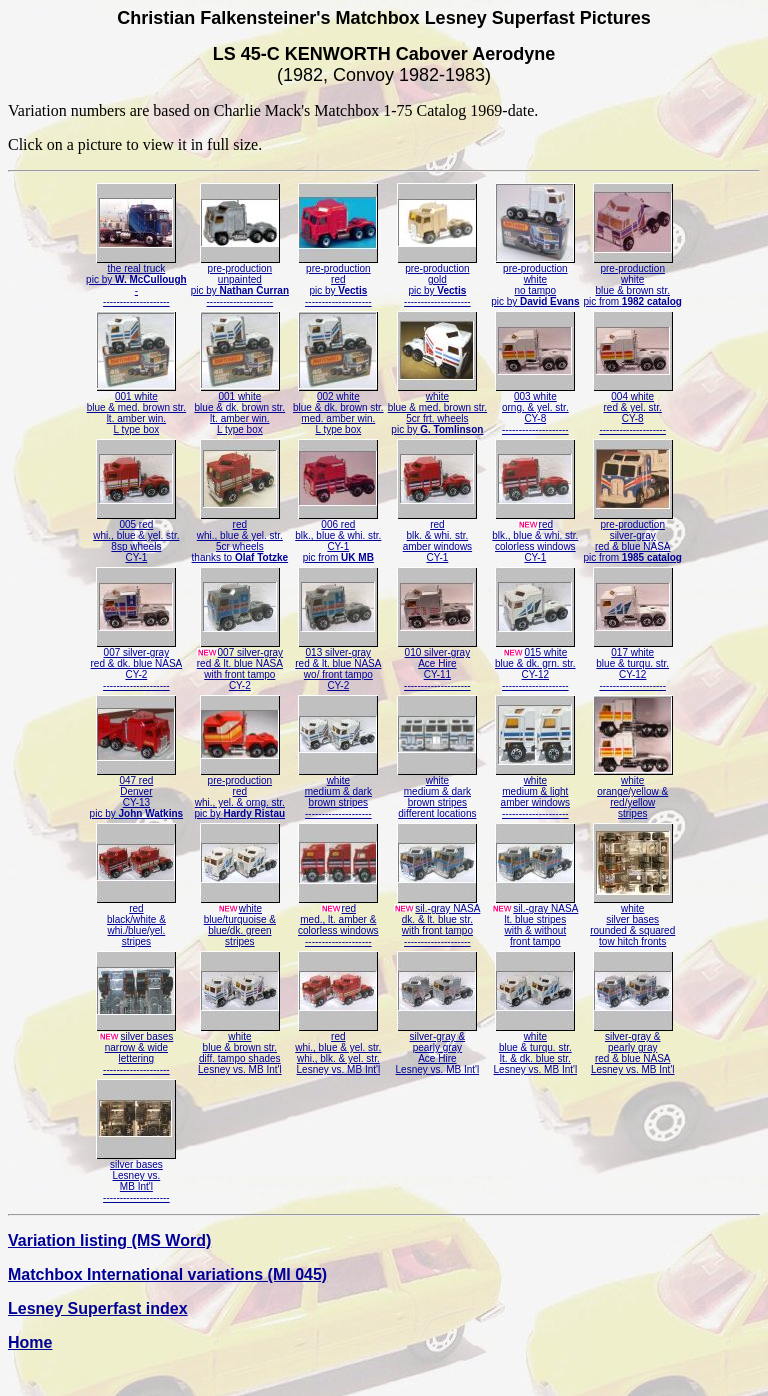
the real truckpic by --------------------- (136, 280)
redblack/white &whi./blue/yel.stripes (136, 920)
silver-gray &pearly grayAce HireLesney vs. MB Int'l (438, 1048)
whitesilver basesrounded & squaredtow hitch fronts (632, 920)
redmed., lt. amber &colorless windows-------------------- (338, 920)
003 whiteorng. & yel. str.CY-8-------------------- (535, 408)
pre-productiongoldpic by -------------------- (437, 280)
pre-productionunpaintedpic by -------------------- (240, 280)
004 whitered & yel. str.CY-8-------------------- (633, 408)
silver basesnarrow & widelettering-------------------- (136, 1048)
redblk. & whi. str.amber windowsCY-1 (437, 536)
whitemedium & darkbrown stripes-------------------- (338, 792)
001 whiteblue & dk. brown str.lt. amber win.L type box (240, 408)
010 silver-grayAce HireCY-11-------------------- (437, 664)
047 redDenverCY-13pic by (137, 792)
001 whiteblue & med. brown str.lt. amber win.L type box (137, 408)
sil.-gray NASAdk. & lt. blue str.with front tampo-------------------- (437, 920)
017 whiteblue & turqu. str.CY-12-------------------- (633, 664)
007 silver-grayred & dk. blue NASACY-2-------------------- (137, 664)
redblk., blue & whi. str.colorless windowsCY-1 (535, 536)
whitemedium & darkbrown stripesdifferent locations (437, 792)
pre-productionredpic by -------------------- (338, 280)
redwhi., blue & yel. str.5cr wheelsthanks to (240, 536)
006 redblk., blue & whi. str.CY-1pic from (338, 536)
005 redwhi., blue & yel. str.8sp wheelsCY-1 (136, 536)
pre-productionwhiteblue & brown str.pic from (633, 280)
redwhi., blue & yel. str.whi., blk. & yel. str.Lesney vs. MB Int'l (338, 1048)
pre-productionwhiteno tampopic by (535, 280)
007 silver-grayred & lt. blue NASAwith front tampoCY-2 (240, 664)
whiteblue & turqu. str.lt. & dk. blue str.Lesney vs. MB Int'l (536, 1048)
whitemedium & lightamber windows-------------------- (535, 792)
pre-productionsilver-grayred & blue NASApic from (633, 536)
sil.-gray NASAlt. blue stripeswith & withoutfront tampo (535, 920)
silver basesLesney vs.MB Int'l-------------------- (136, 1176)
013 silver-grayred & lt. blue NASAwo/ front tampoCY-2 (338, 664)
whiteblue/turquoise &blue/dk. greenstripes (240, 920)
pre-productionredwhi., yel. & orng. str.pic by (240, 792)
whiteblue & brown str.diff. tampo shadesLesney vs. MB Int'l (240, 1048)
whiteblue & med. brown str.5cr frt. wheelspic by (438, 408)
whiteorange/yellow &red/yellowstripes (633, 792)
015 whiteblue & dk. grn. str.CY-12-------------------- (535, 664)
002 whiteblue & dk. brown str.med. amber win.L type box (338, 408)
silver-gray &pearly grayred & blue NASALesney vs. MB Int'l (633, 1048)
